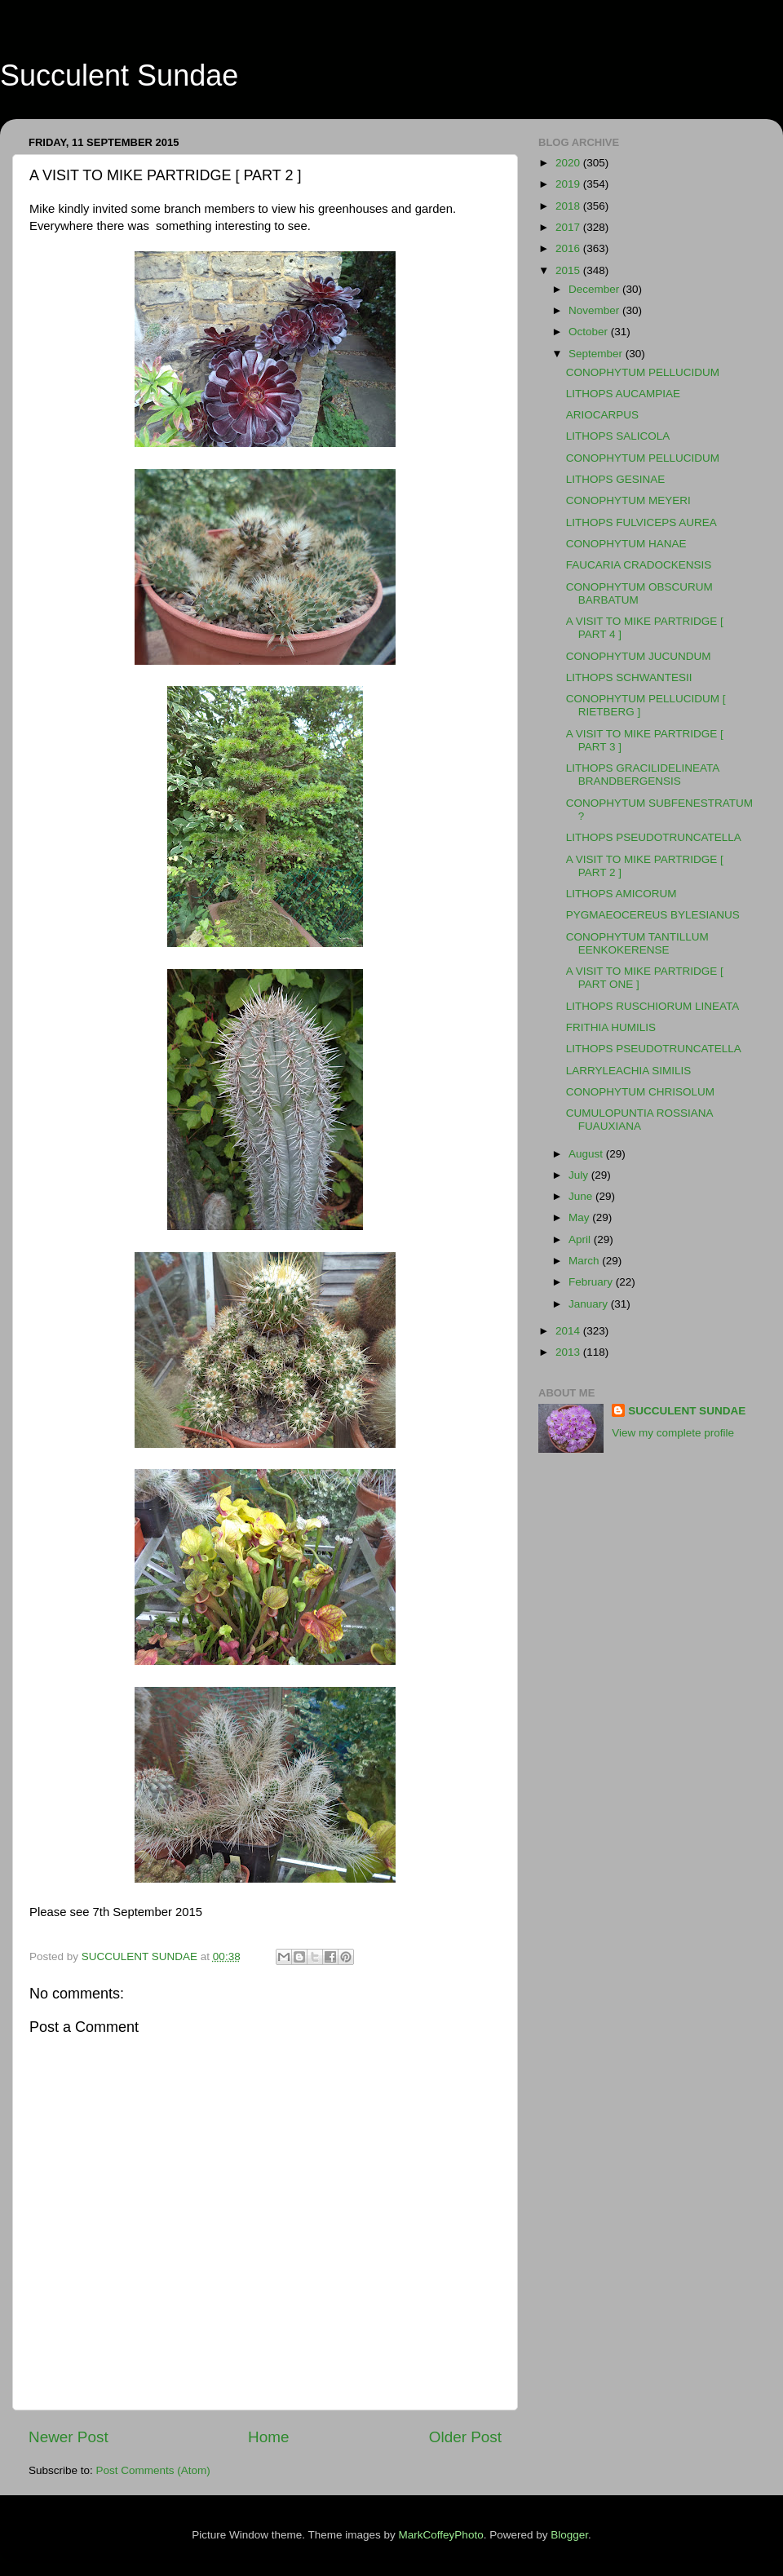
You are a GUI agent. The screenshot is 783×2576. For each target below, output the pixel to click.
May (580, 1217)
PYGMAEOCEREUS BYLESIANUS (653, 915)
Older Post (465, 2436)
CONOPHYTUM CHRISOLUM (640, 1092)
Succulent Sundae (119, 75)
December (595, 289)
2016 (569, 248)
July (579, 1175)
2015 (569, 270)
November (595, 310)
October (589, 331)
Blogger (569, 2535)
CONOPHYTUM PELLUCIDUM (642, 372)
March (585, 1261)
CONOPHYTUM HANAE (626, 544)
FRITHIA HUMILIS (611, 1027)
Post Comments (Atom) (153, 2470)
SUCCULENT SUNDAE (686, 1411)
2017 (569, 227)
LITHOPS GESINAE (616, 479)
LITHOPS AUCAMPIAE (623, 393)
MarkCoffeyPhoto (441, 2535)
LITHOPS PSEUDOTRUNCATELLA (653, 837)
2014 (569, 1331)
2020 (569, 163)
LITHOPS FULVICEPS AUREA (641, 522)
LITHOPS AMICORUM (621, 893)
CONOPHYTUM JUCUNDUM (638, 656)
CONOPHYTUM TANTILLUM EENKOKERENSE (637, 943)
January (589, 1304)
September (597, 353)
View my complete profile (673, 1433)
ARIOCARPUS (602, 415)
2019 (569, 184)
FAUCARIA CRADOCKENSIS (639, 565)
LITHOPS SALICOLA (618, 436)
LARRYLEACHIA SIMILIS (629, 1070)
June (581, 1196)
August (587, 1154)
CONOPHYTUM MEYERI (628, 500)
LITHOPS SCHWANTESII (629, 677)
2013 (569, 1352)
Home (268, 2436)
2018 (569, 206)
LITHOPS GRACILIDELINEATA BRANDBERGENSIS (642, 774)
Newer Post (68, 2436)
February (592, 1282)
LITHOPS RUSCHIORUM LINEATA (653, 1006)
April (581, 1239)
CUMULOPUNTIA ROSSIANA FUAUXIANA (639, 1119)
